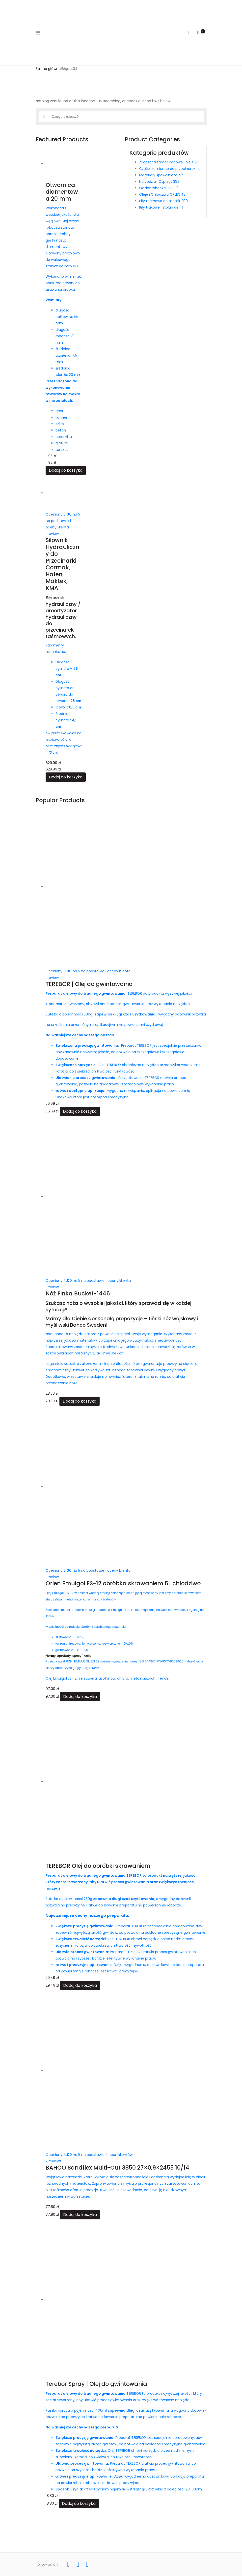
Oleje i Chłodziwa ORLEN (162, 194)
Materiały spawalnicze (161, 175)
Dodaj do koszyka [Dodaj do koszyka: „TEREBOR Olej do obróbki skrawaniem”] (80, 1985)
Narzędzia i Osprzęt (159, 181)
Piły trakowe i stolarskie (161, 207)
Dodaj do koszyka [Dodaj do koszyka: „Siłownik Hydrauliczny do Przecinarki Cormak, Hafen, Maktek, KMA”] (65, 777)
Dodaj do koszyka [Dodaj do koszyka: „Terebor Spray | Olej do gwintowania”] (79, 2503)
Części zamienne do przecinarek (169, 168)
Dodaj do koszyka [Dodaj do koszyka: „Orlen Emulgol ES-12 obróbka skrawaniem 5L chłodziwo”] (80, 1696)
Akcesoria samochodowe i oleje (169, 162)
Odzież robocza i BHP (159, 187)
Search (179, 32)
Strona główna (48, 68)
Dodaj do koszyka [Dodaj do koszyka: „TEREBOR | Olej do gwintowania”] (80, 1111)
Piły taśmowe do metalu (163, 200)
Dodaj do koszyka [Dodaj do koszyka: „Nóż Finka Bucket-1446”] (79, 1401)
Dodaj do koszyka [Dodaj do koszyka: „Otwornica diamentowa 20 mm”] (65, 470)
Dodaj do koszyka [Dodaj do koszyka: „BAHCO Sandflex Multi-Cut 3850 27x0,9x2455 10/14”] (80, 2214)
